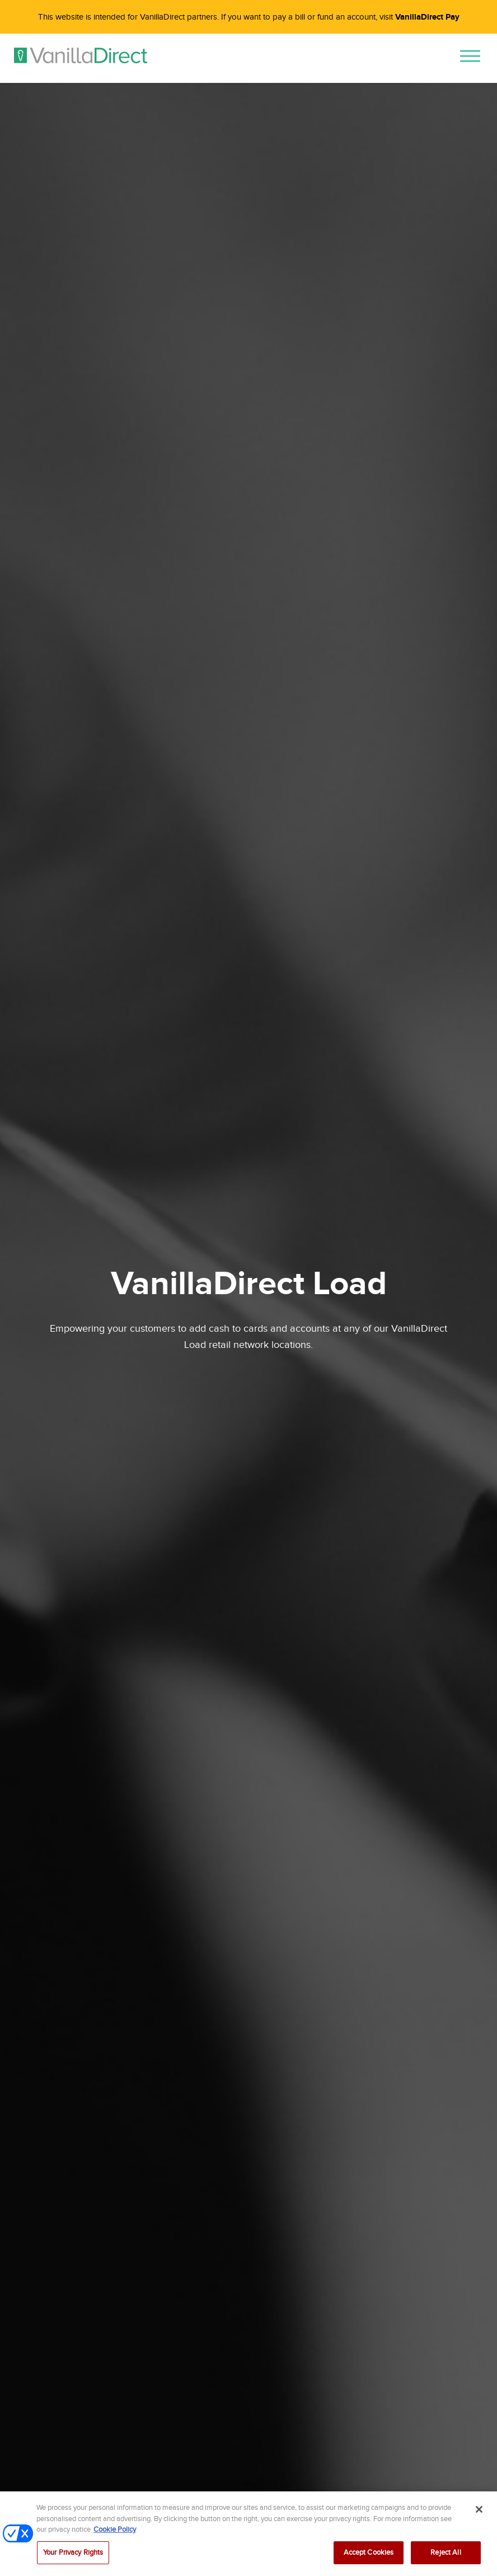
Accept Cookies (369, 2558)
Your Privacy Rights (73, 2558)
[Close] (479, 2515)
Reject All (445, 2558)
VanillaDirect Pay (427, 17)
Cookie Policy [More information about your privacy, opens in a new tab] (114, 2535)
